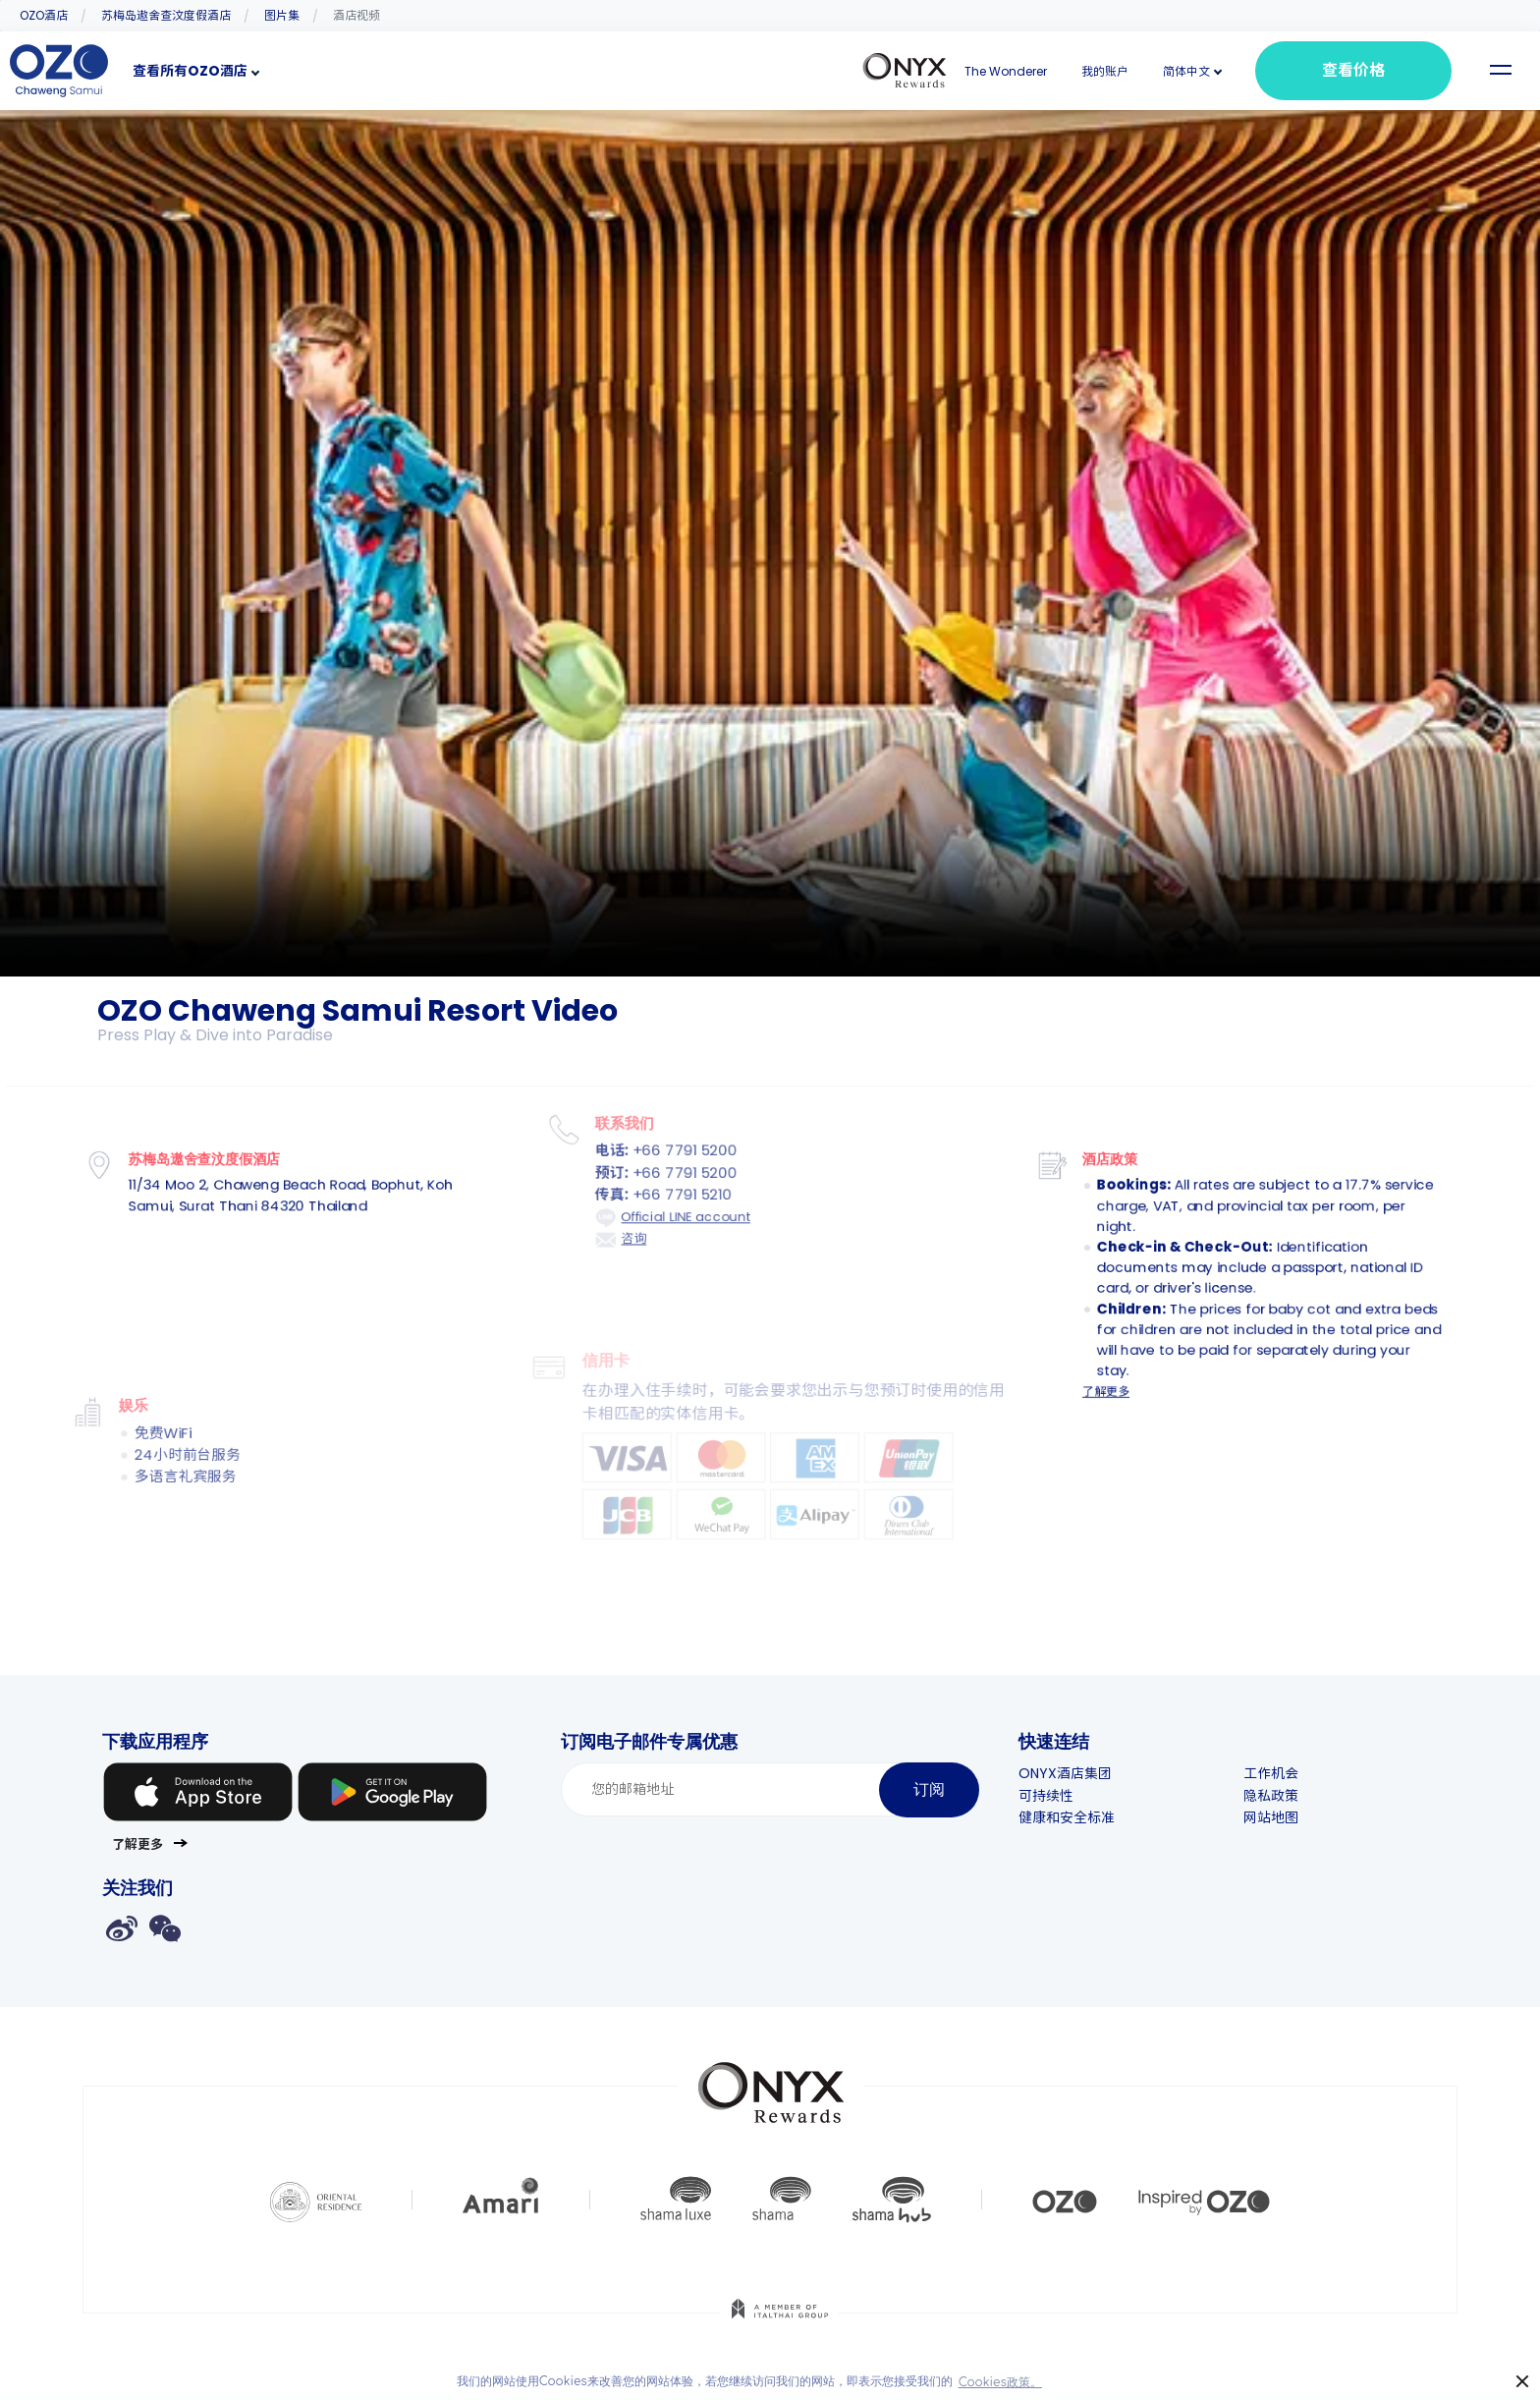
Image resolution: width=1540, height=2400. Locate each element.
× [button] (1523, 2382)
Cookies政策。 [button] (1000, 2382)
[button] (1186, 71)
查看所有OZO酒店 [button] (190, 71)
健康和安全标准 (1086, 1817)
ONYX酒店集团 (1084, 1773)
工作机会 (1289, 1773)
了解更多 (1100, 1376)
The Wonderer (1005, 71)
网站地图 (1289, 1817)
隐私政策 (1289, 1796)
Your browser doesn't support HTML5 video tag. (770, 543)
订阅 (929, 1789)
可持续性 (1065, 1796)
